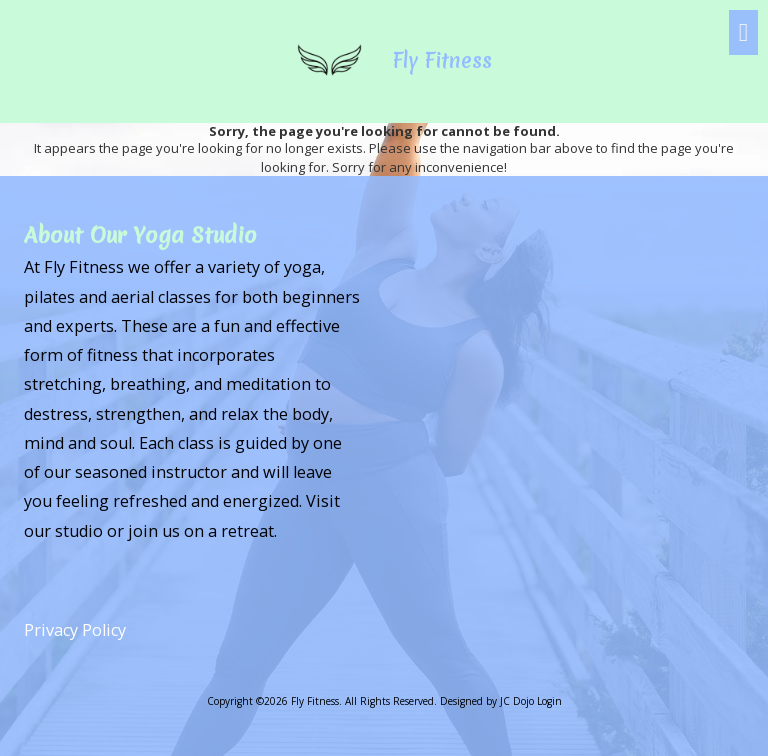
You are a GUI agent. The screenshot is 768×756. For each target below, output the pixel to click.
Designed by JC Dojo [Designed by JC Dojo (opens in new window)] (487, 701)
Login (549, 701)
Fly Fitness (442, 61)
